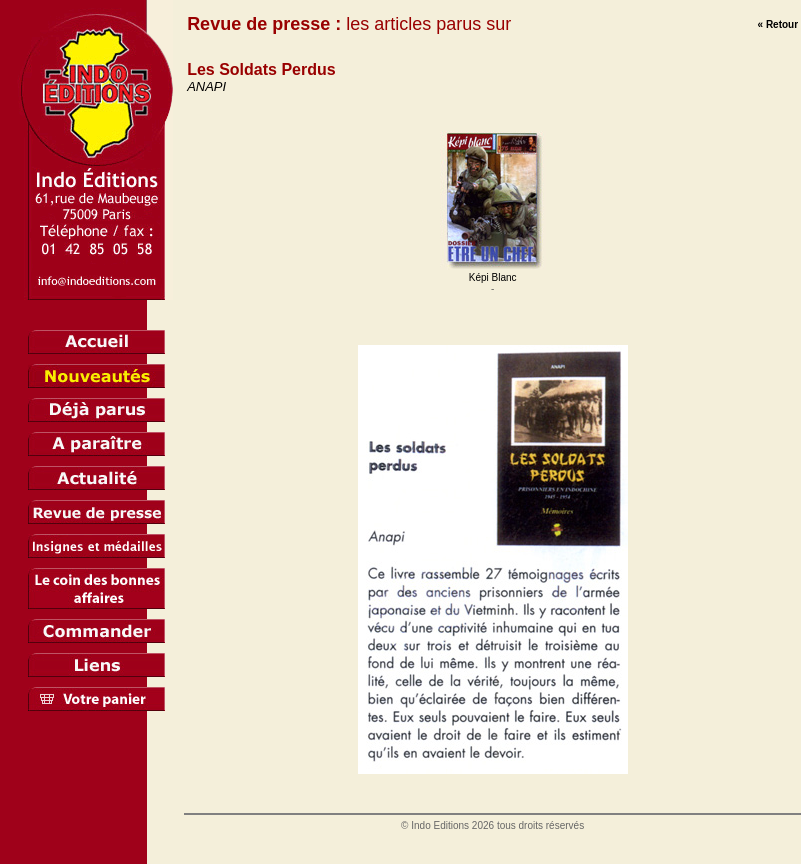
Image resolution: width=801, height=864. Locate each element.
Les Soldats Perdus (261, 69)
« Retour (778, 24)
